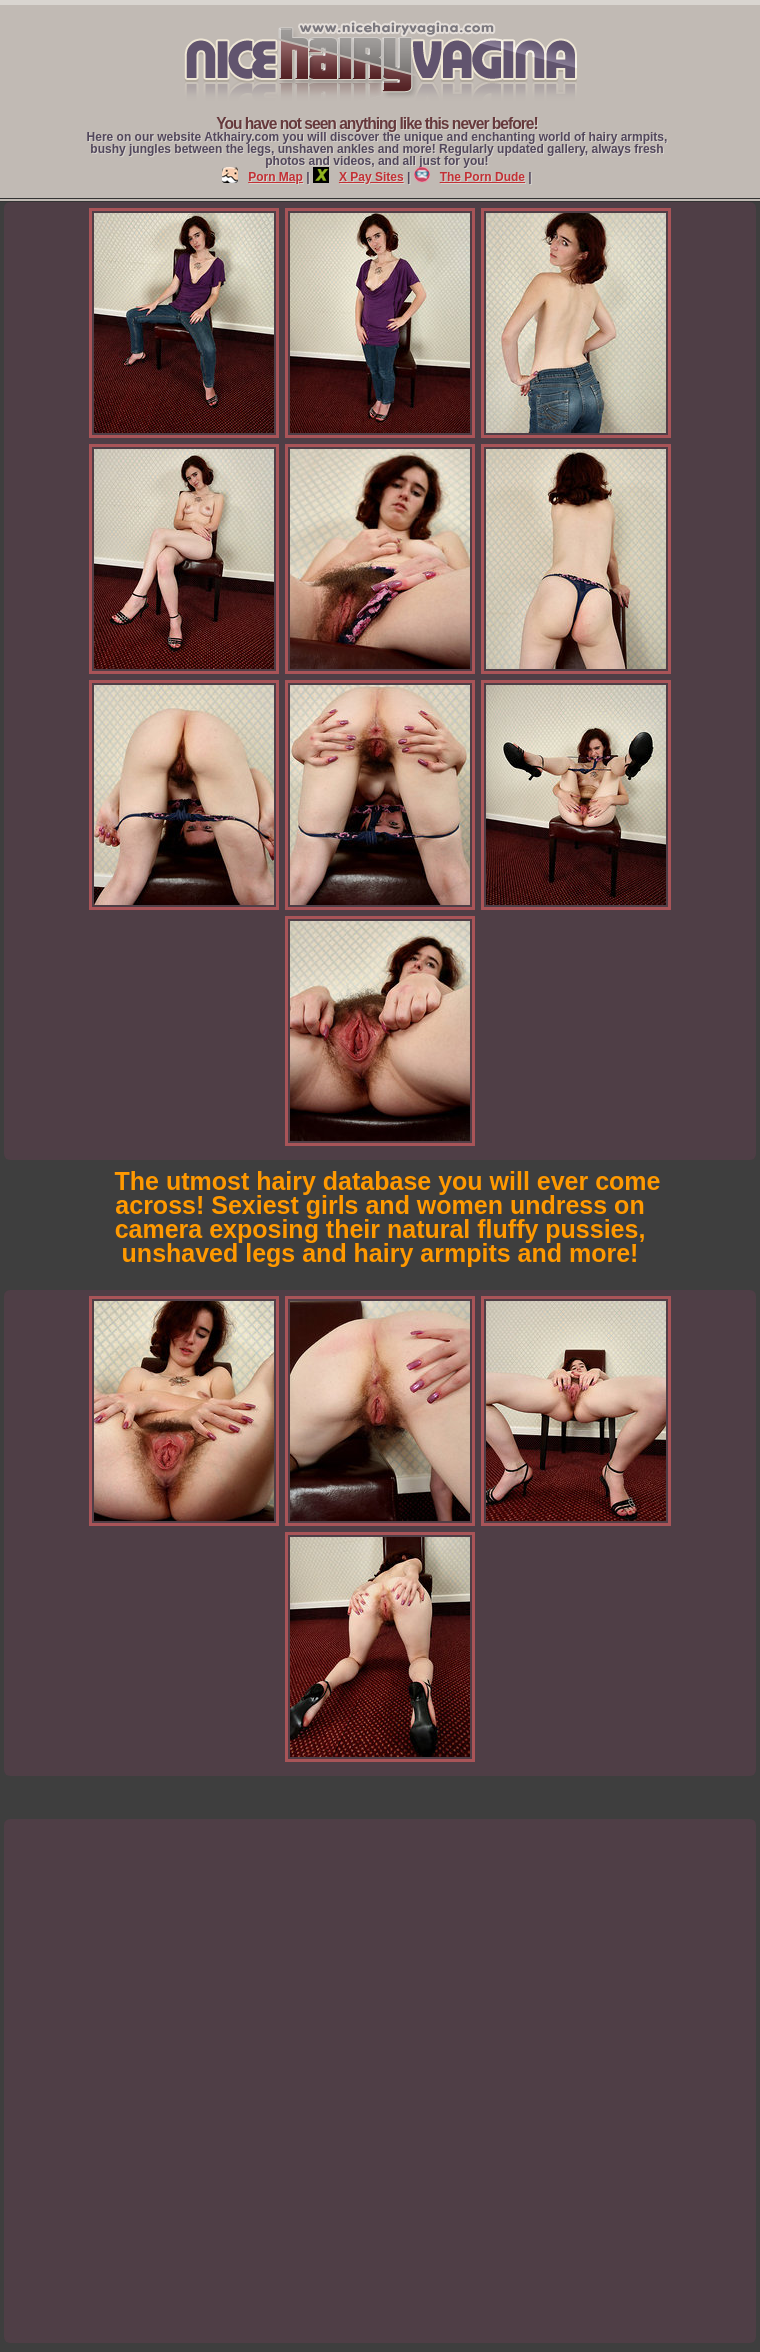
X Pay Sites (358, 177)
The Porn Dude (469, 177)
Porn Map (262, 177)
